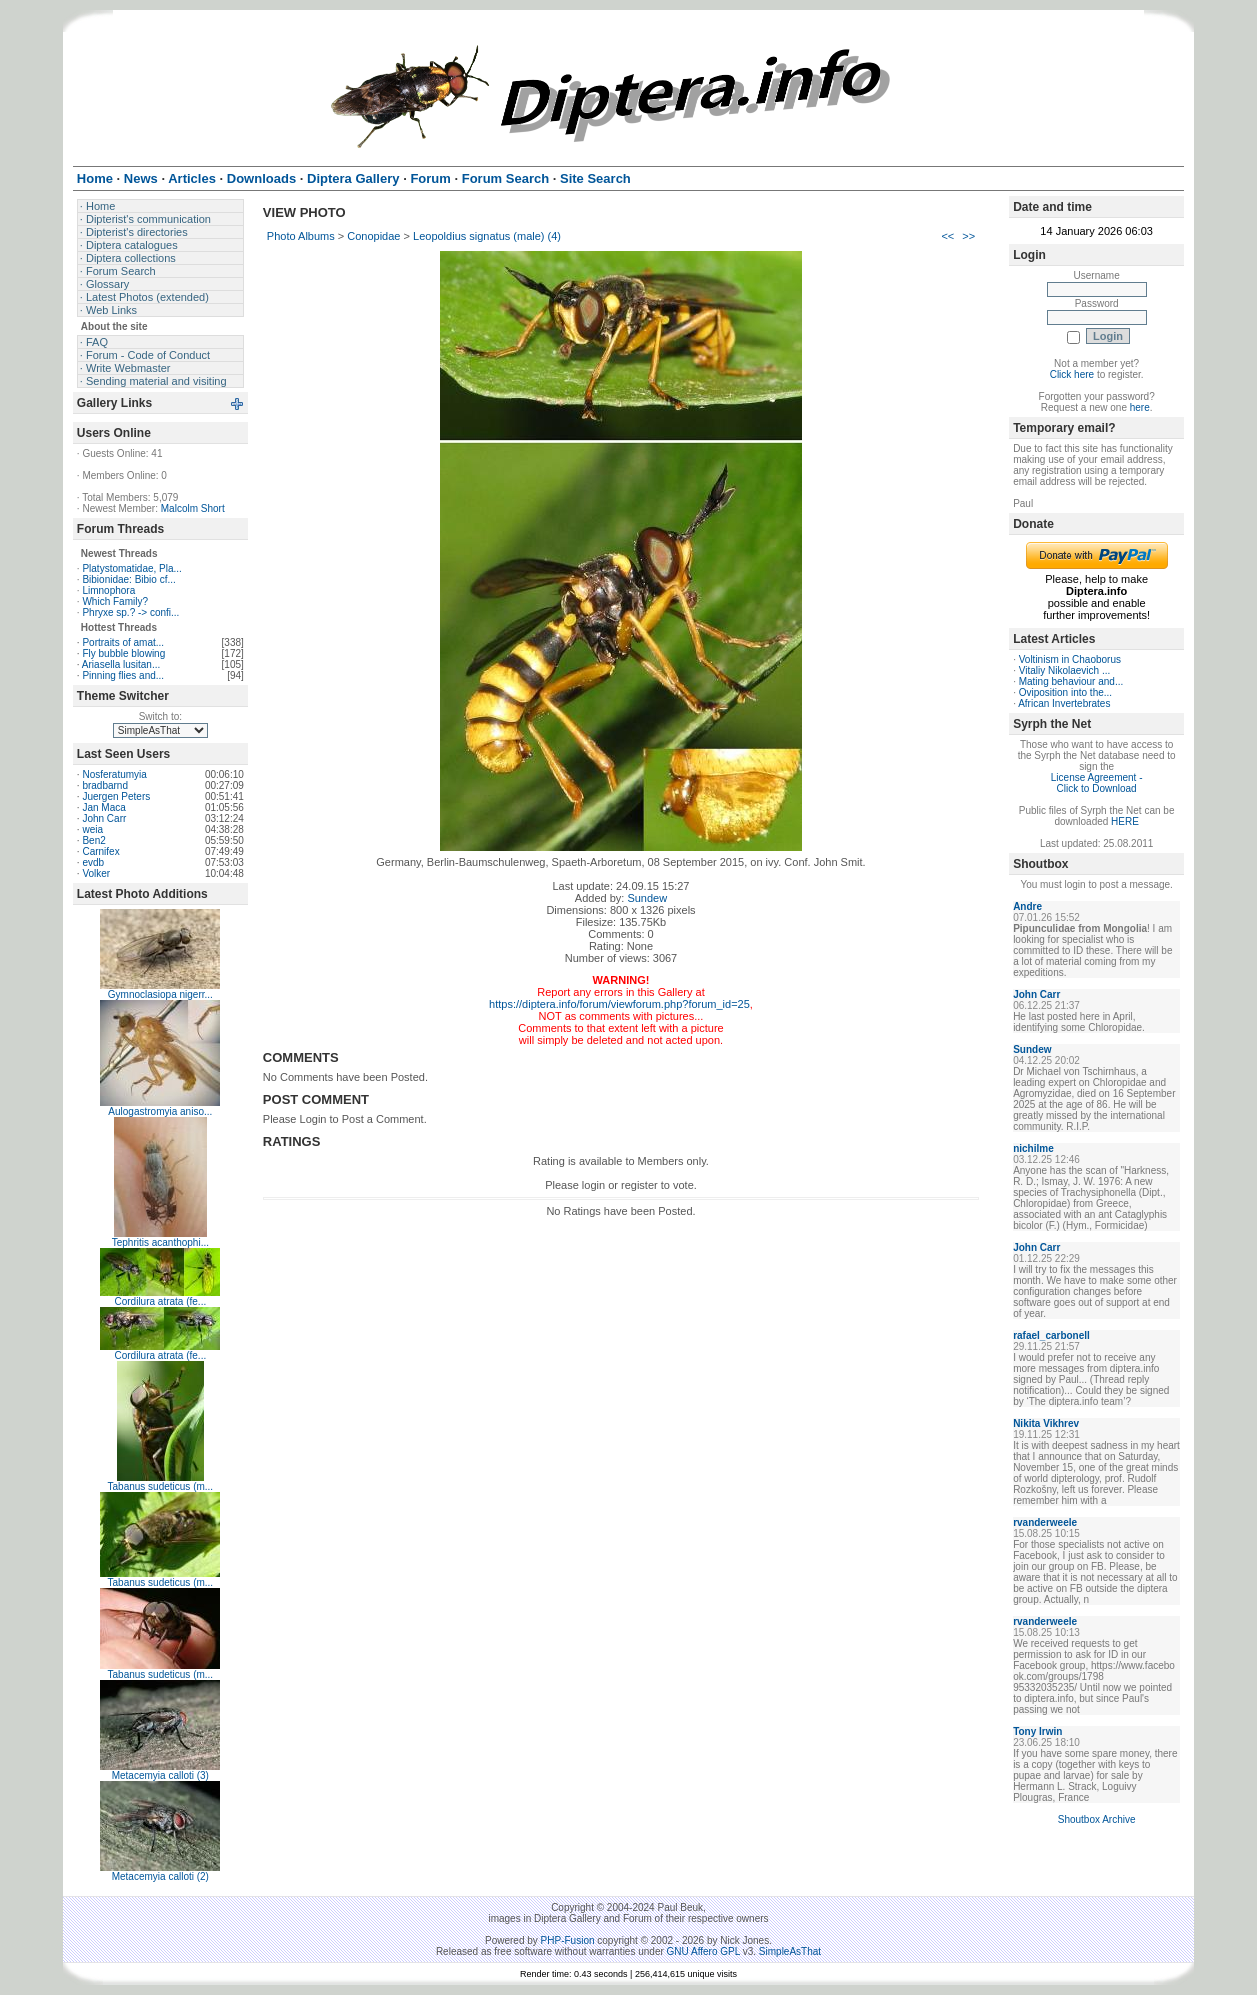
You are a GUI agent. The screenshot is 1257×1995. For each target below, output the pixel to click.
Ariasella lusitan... (121, 664)
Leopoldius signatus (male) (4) (487, 236)
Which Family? (115, 601)
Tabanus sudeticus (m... (161, 1486)
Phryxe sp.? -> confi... (130, 612)
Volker (96, 873)
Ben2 (93, 840)
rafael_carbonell (1051, 1335)
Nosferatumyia (114, 774)
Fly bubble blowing (123, 653)
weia (92, 829)
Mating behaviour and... (1071, 681)
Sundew (647, 898)
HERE (1125, 821)
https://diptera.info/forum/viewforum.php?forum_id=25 (619, 1004)
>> (968, 236)
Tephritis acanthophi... (160, 1242)
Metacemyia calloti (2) (160, 1876)
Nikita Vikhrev (1046, 1423)
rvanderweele (1045, 1522)
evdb (93, 862)
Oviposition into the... (1065, 692)
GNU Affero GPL (703, 1951)
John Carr (104, 818)
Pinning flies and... (123, 675)
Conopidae (373, 236)
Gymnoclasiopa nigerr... (160, 994)
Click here (1072, 374)
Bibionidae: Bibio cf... (128, 579)
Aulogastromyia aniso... (160, 1111)
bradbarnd (105, 785)
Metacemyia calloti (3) (160, 1775)
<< (947, 236)
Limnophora (108, 590)
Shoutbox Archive (1097, 1819)
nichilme (1033, 1148)
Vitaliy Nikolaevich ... (1065, 670)
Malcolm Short (193, 508)
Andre (1027, 906)
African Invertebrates (1064, 703)
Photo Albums (301, 236)
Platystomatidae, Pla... (132, 568)
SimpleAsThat (790, 1951)
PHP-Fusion (568, 1940)
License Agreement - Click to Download (1097, 783)
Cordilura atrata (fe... (160, 1301)
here (1140, 407)
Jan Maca (103, 807)
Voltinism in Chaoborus (1070, 659)
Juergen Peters (116, 796)
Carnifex (100, 851)
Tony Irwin (1037, 1731)
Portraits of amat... (123, 642)
